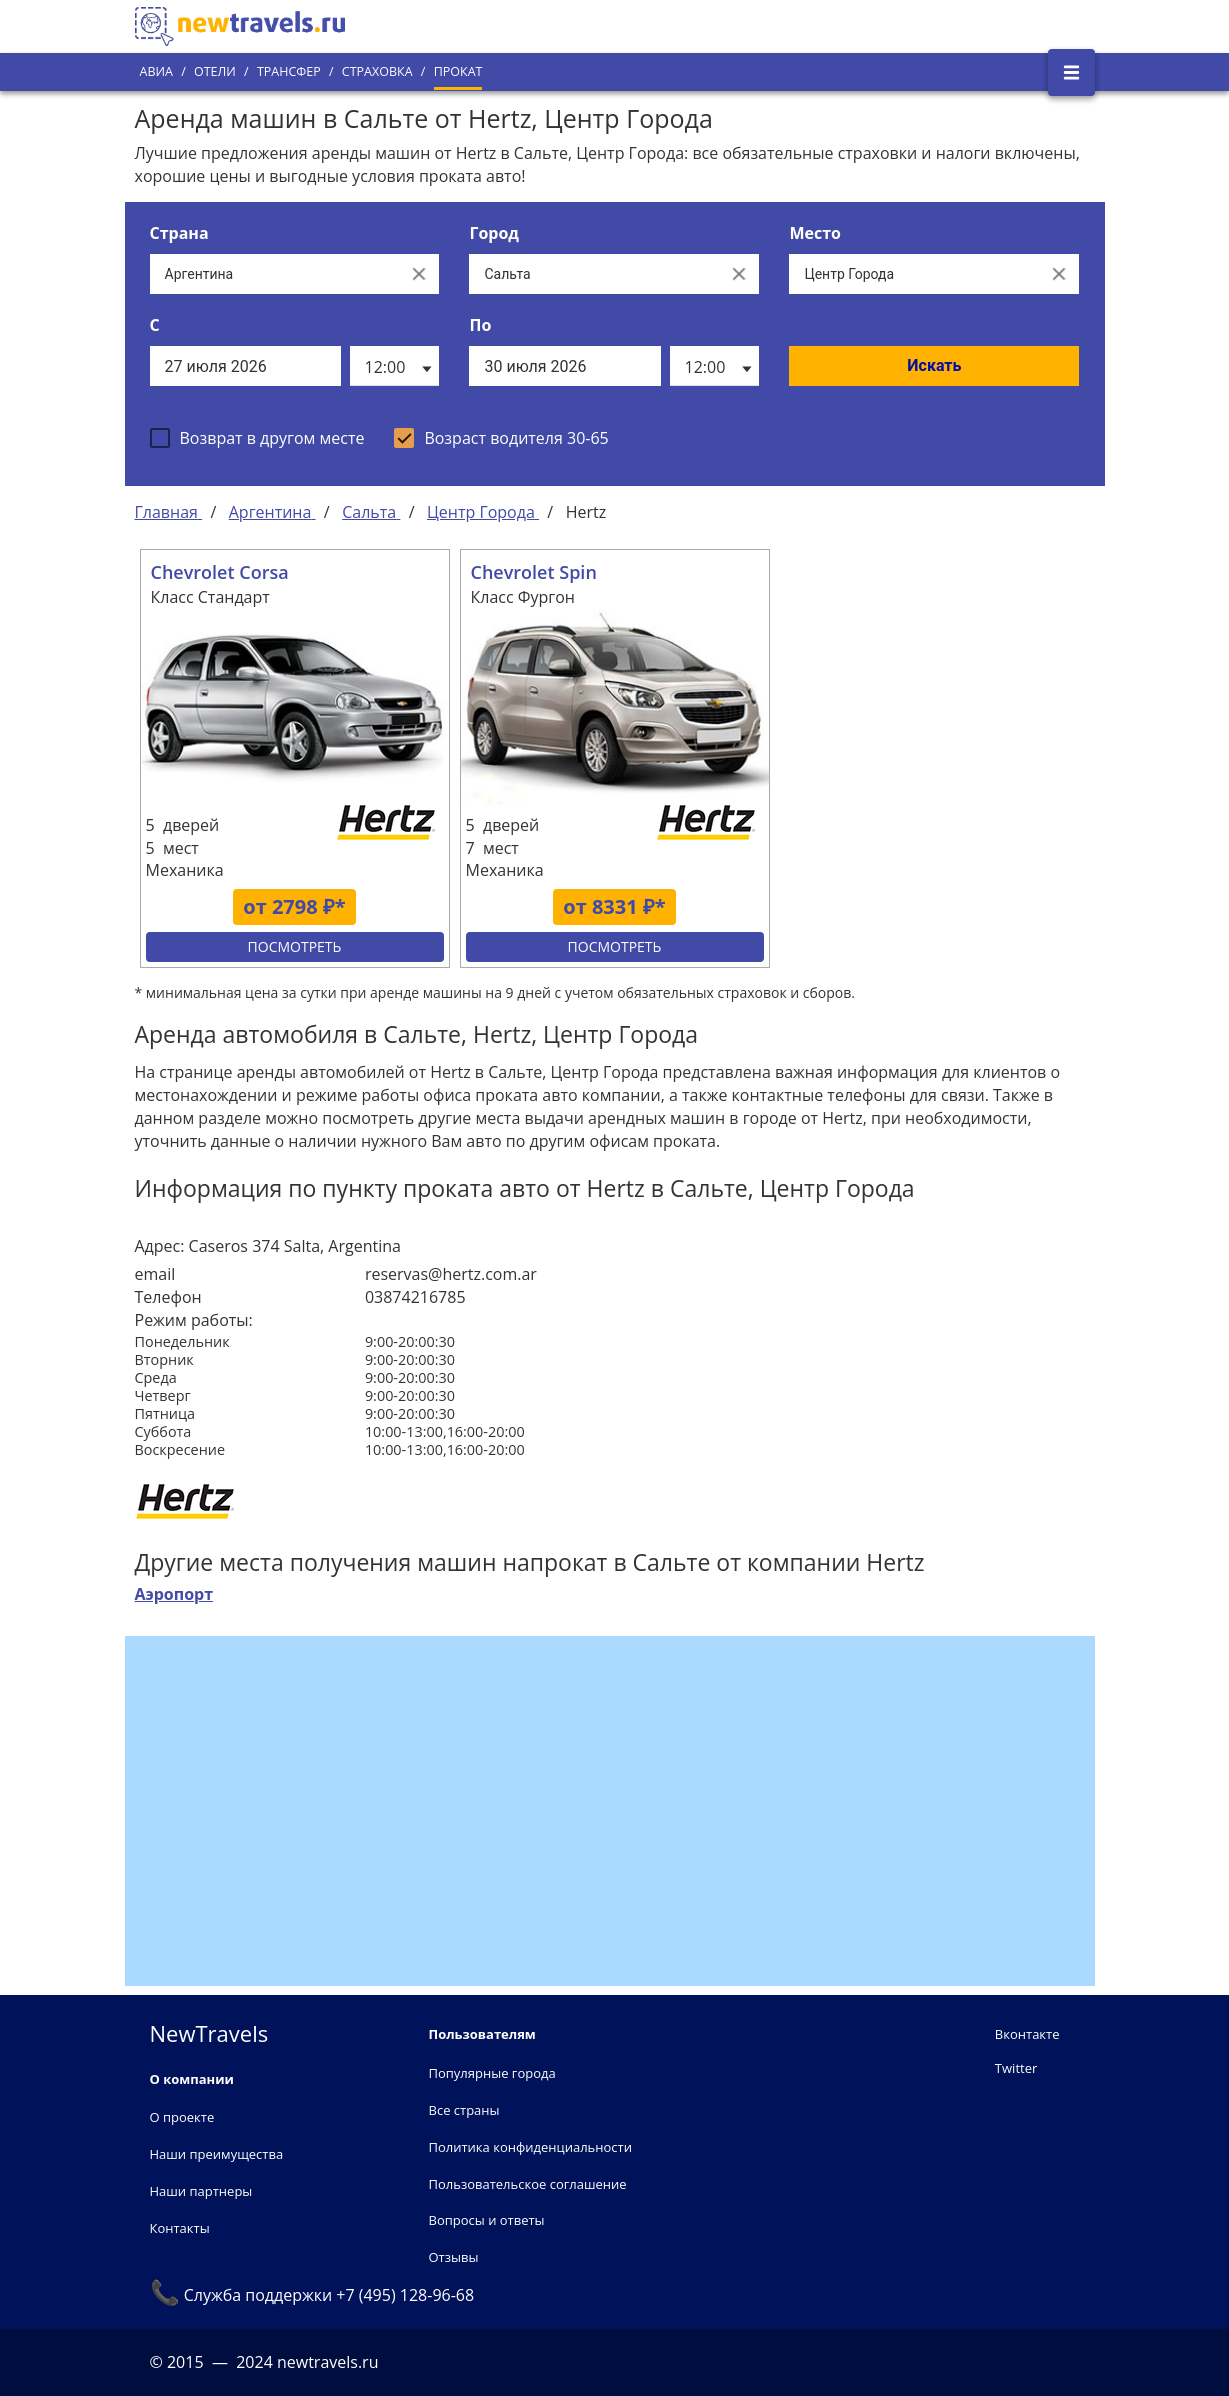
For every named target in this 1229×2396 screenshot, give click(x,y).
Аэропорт (174, 1594)
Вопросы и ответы (487, 2220)
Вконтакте (1027, 2034)
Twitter (1016, 2068)
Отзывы (454, 2257)
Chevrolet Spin (534, 572)
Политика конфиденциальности (530, 2147)
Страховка (377, 71)
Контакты (180, 2228)
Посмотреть (295, 946)
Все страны (464, 2110)
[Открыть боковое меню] (1071, 72)
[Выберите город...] (594, 274)
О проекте (182, 2117)
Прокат (458, 71)
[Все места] (914, 274)
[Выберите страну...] (275, 274)
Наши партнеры (201, 2191)
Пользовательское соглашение (528, 2184)
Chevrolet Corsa (220, 572)
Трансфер (289, 71)
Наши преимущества (217, 2154)
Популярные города (492, 2073)
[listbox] (394, 366)
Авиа (156, 71)
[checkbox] (257, 438)
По (480, 325)
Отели (215, 71)
